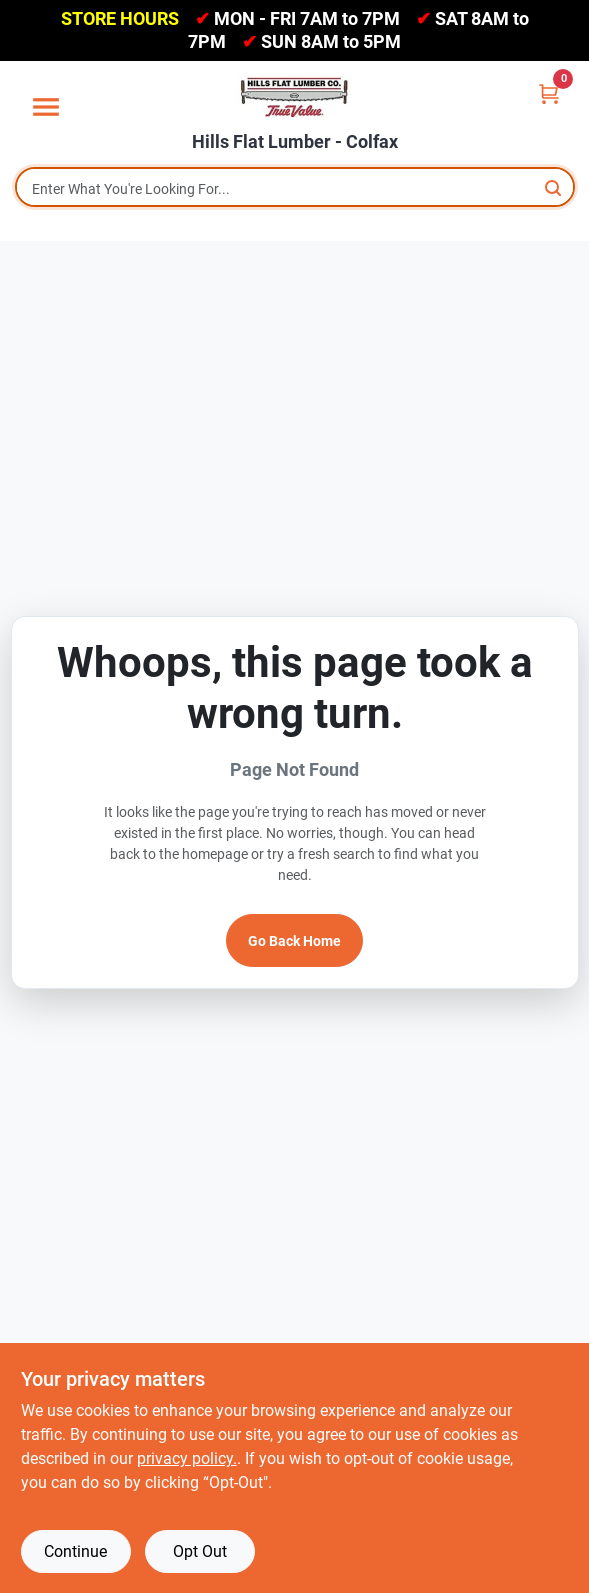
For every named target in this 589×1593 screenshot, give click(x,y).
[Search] (554, 187)
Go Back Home (294, 941)
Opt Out (200, 1551)
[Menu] (46, 107)
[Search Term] (295, 189)
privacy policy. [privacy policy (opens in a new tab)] (187, 1458)
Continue (75, 1551)
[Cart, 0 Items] (549, 93)
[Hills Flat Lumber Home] (295, 96)
